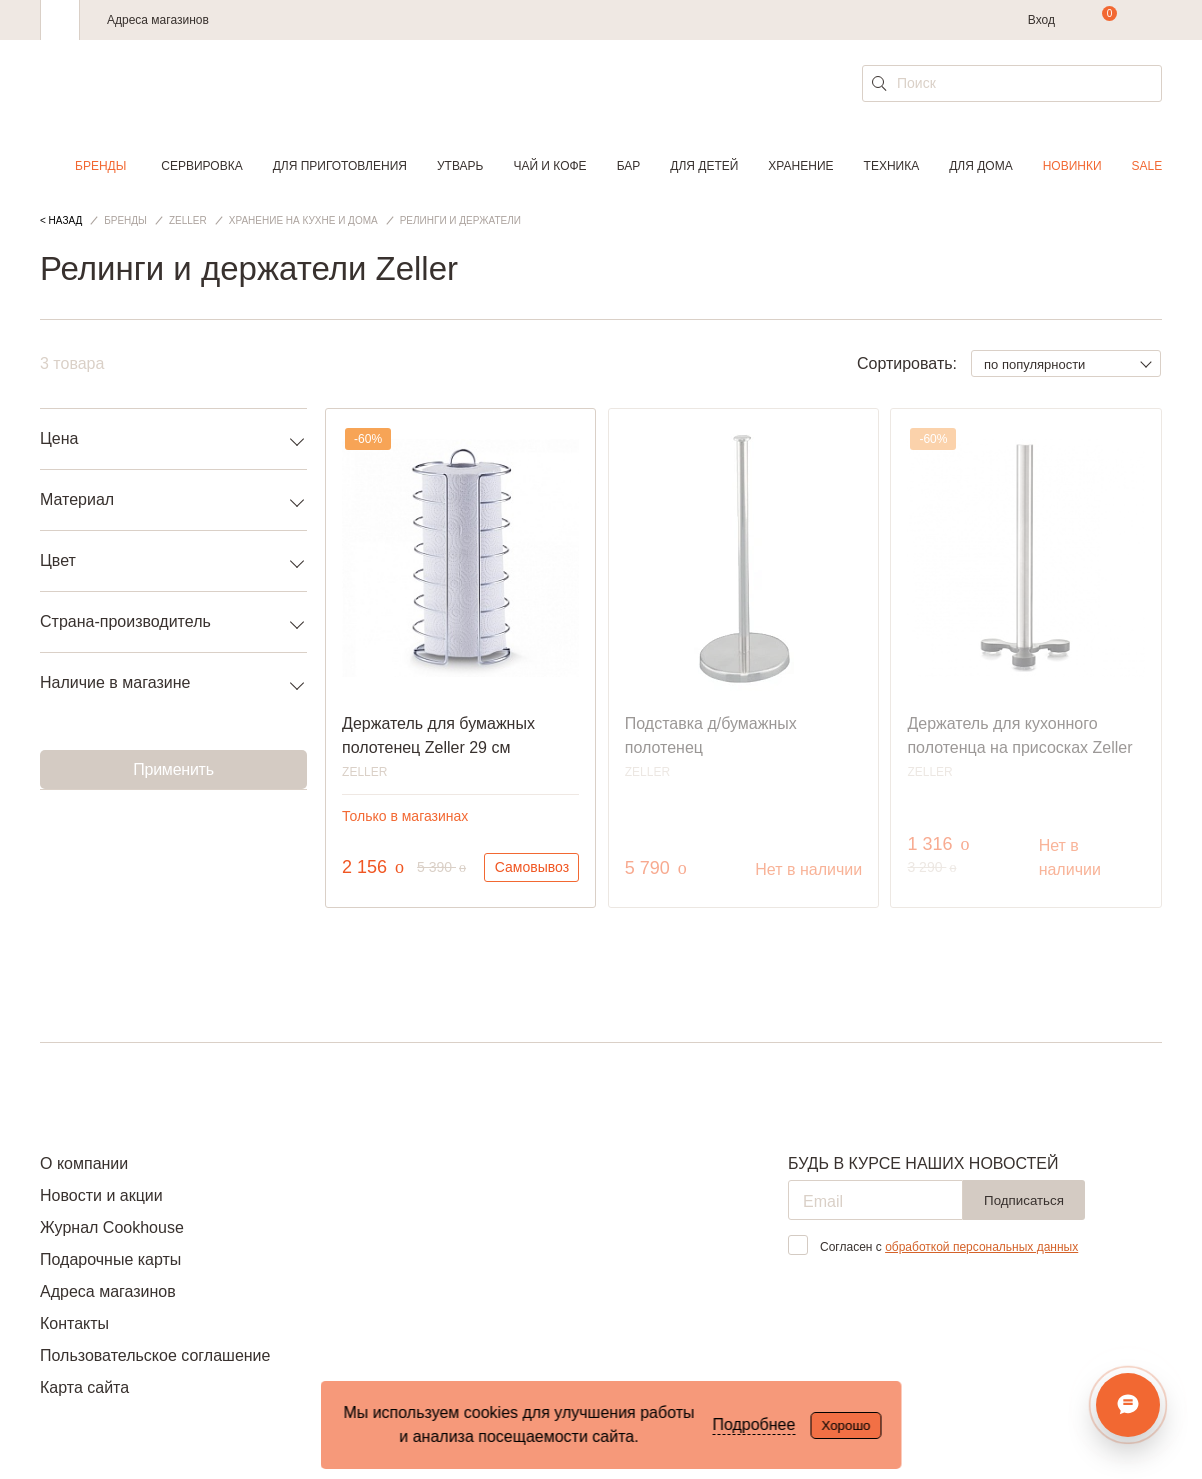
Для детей (704, 166)
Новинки (1072, 166)
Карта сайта (84, 1387)
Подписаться (1024, 1200)
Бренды (100, 166)
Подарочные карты (110, 1259)
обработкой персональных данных (981, 1247)
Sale (1147, 166)
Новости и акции (101, 1195)
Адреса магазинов (158, 20)
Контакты (74, 1323)
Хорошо (845, 1425)
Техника (892, 166)
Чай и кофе (549, 166)
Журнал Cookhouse (112, 1227)
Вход (1041, 20)
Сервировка (201, 166)
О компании (84, 1163)
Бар (629, 166)
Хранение (800, 166)
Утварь (460, 166)
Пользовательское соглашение (155, 1355)
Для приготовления (340, 166)
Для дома (980, 166)
